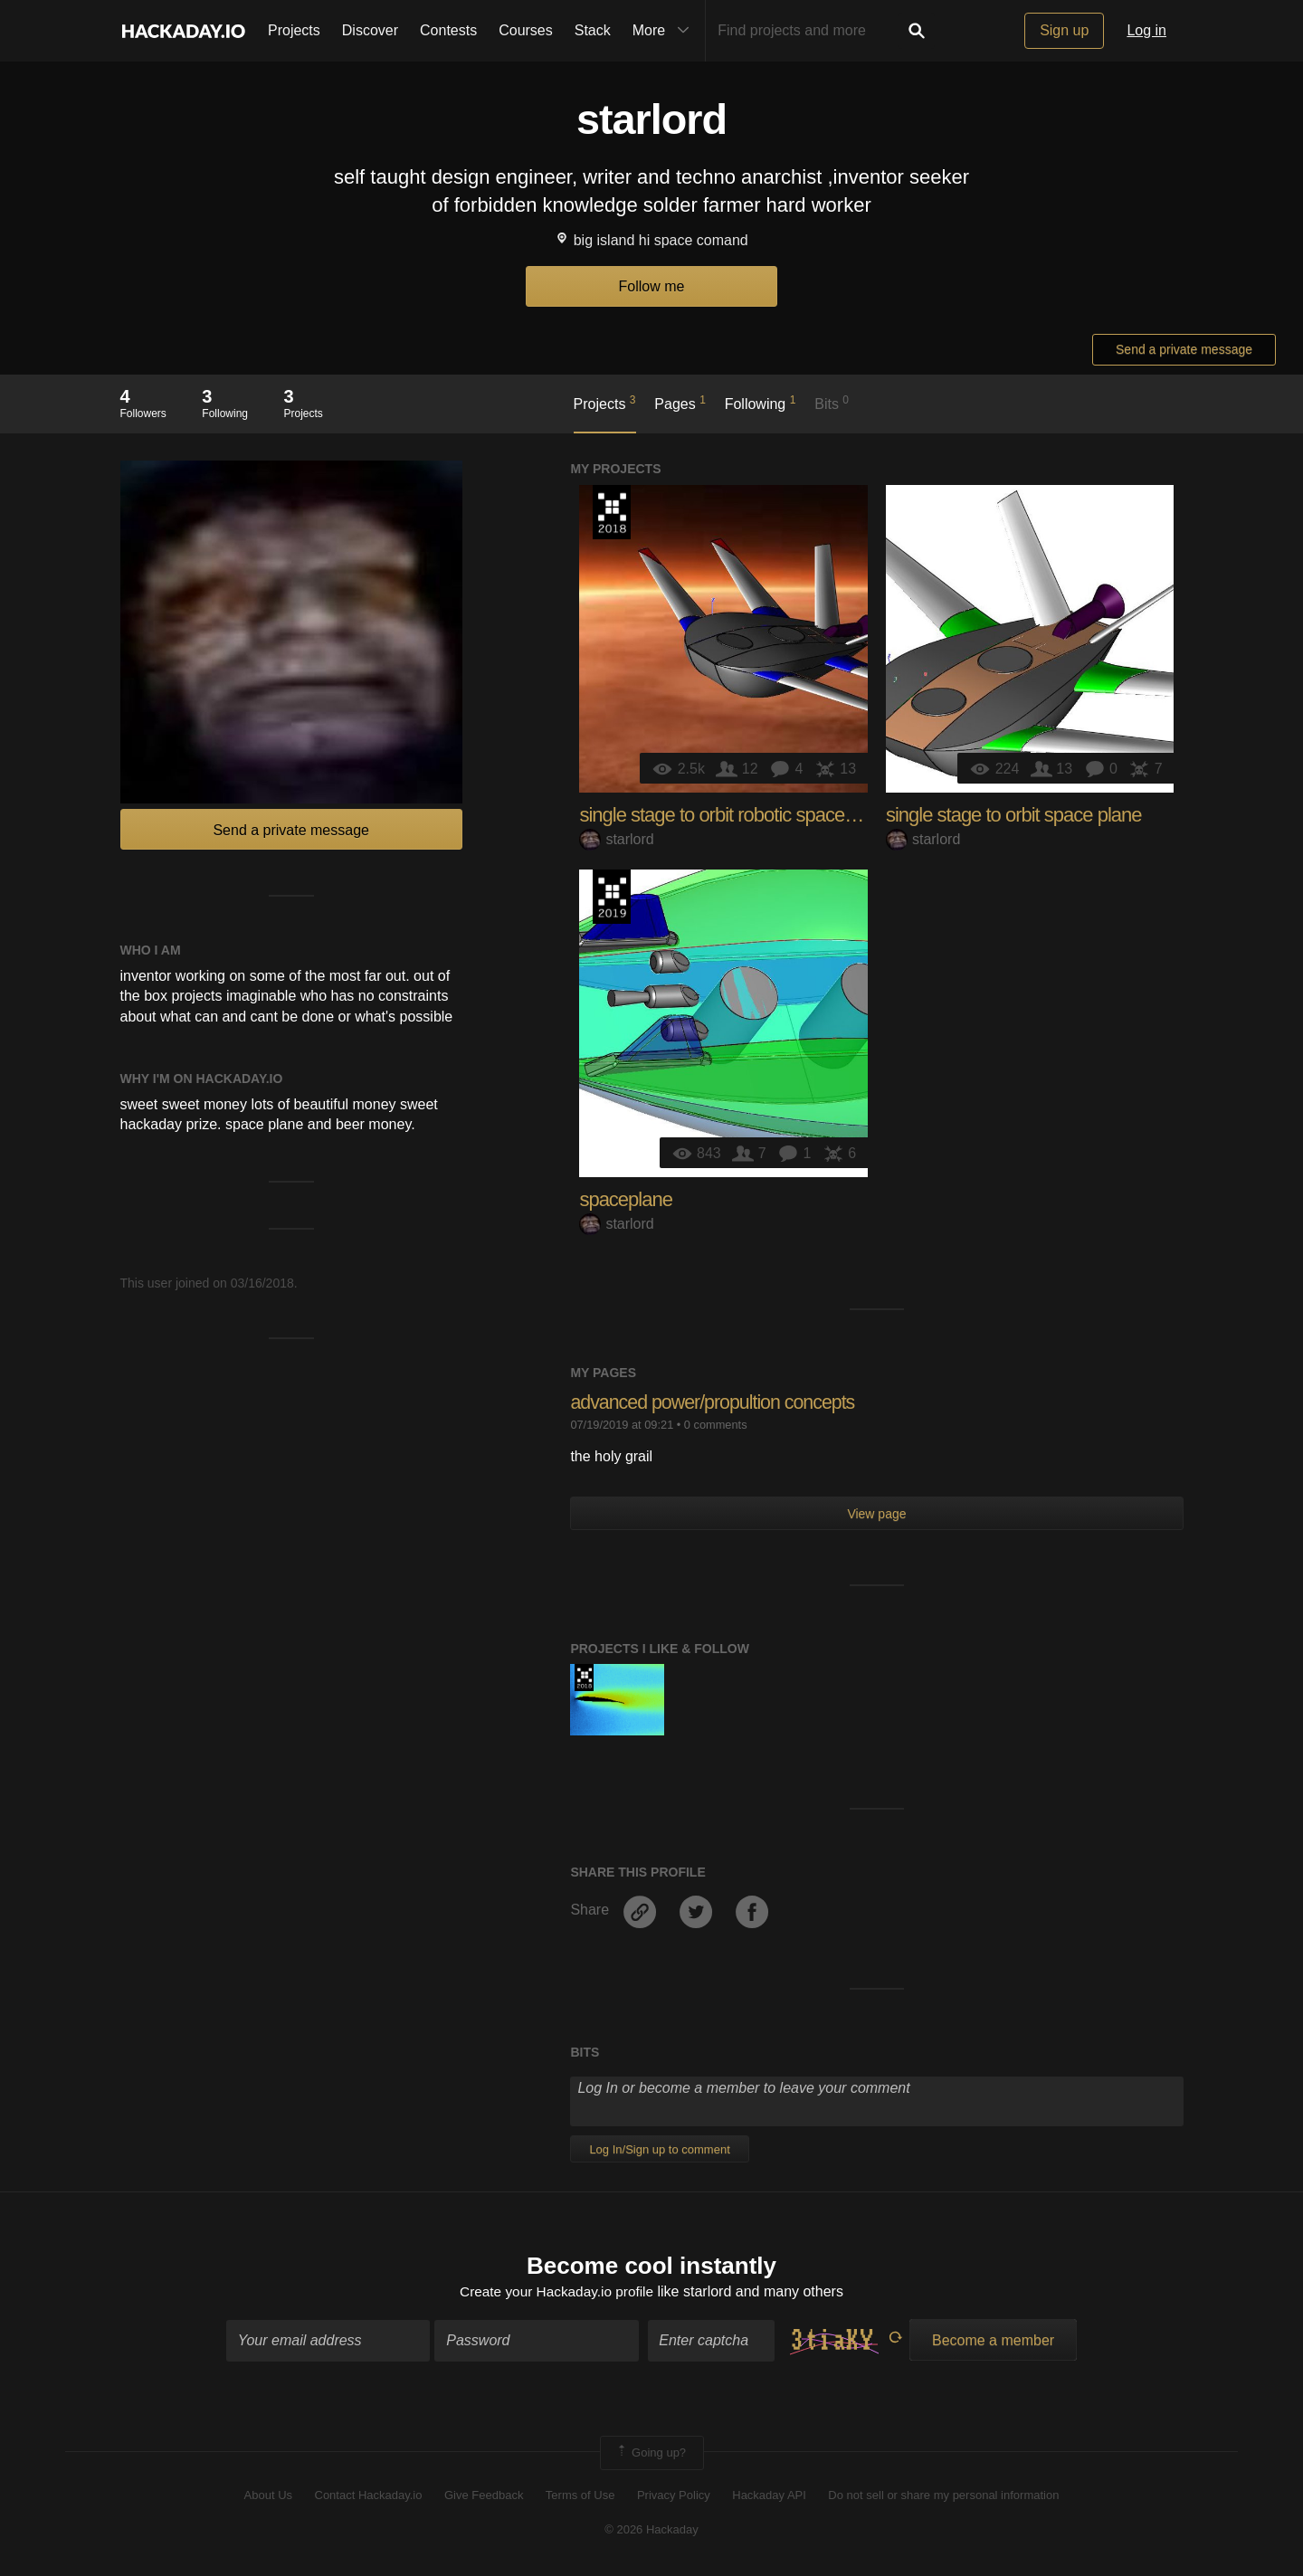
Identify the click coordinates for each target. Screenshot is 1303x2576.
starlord (616, 839)
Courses (526, 30)
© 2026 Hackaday (651, 2531)
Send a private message (1184, 349)
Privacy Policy (673, 2496)
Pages (680, 403)
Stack (593, 30)
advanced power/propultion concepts (716, 1402)
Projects (294, 30)
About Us (268, 2496)
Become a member (993, 2341)
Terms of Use (580, 2496)
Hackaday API (769, 2496)
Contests (448, 30)
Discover (370, 30)
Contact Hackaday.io (369, 2496)
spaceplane (625, 1199)
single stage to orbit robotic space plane (736, 814)
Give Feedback (483, 2496)
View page (876, 1514)
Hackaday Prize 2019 (612, 897)
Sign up (1064, 30)
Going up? (650, 2454)
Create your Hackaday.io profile (557, 2293)
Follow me (652, 286)
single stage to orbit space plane (1014, 814)
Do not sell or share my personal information (943, 2496)
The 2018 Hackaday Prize (612, 512)
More (665, 31)
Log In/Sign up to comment (659, 2149)
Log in (1146, 30)
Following (760, 403)
